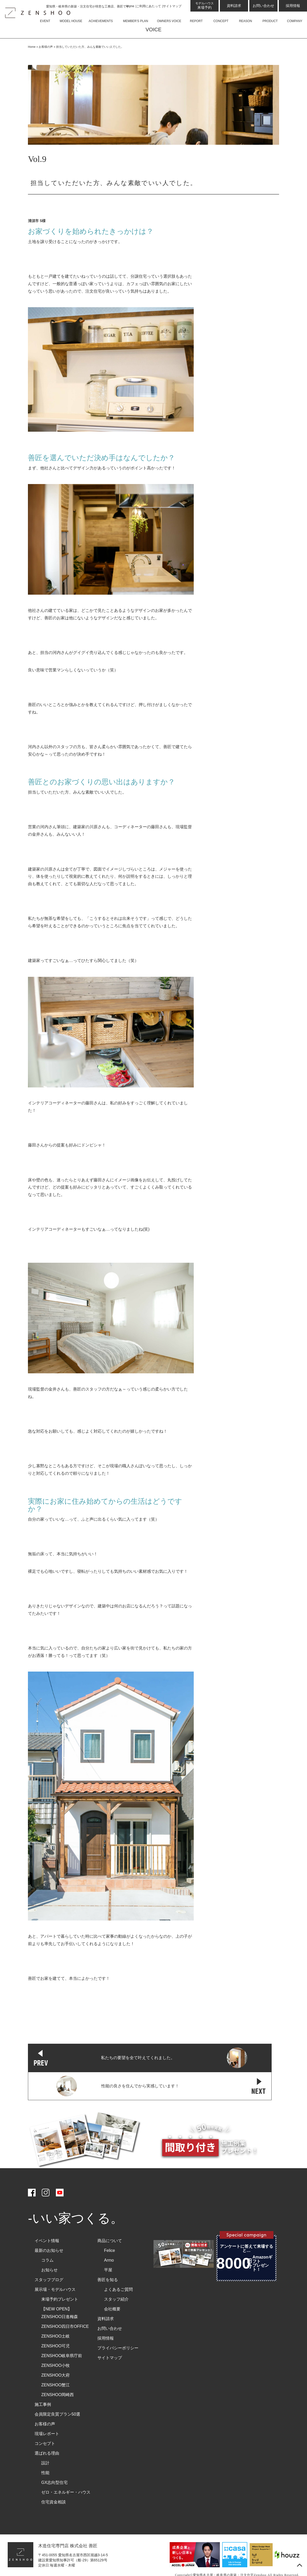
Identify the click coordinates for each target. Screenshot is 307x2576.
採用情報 (293, 6)
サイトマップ (172, 6)
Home (130, 6)
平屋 (108, 2257)
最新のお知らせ (49, 2237)
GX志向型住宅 (54, 2469)
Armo (109, 2247)
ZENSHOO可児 (55, 2333)
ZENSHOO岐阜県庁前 (61, 2342)
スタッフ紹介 (116, 2286)
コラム (47, 2247)
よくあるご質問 (118, 2276)
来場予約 (204, 5)
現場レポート (47, 2420)
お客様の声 (46, 62)
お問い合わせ (263, 6)
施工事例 (43, 2391)
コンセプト (45, 2430)
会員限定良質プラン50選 (57, 2401)
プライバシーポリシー (117, 2335)
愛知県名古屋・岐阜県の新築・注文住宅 (223, 2562)
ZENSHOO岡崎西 (57, 2381)
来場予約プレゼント (59, 2286)
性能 (45, 2459)
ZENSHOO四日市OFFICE (65, 2313)
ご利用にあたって (148, 6)
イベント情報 (47, 2227)
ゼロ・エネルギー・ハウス (65, 2479)
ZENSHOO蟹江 (55, 2372)
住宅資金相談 (53, 2489)
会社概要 (112, 2296)
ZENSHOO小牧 (55, 2352)
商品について (109, 2227)
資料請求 (234, 6)
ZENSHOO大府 (55, 2362)
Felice (109, 2237)
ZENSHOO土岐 (55, 2323)
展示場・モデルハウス (55, 2276)
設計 (45, 2450)
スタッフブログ (49, 2266)
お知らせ (49, 2257)
